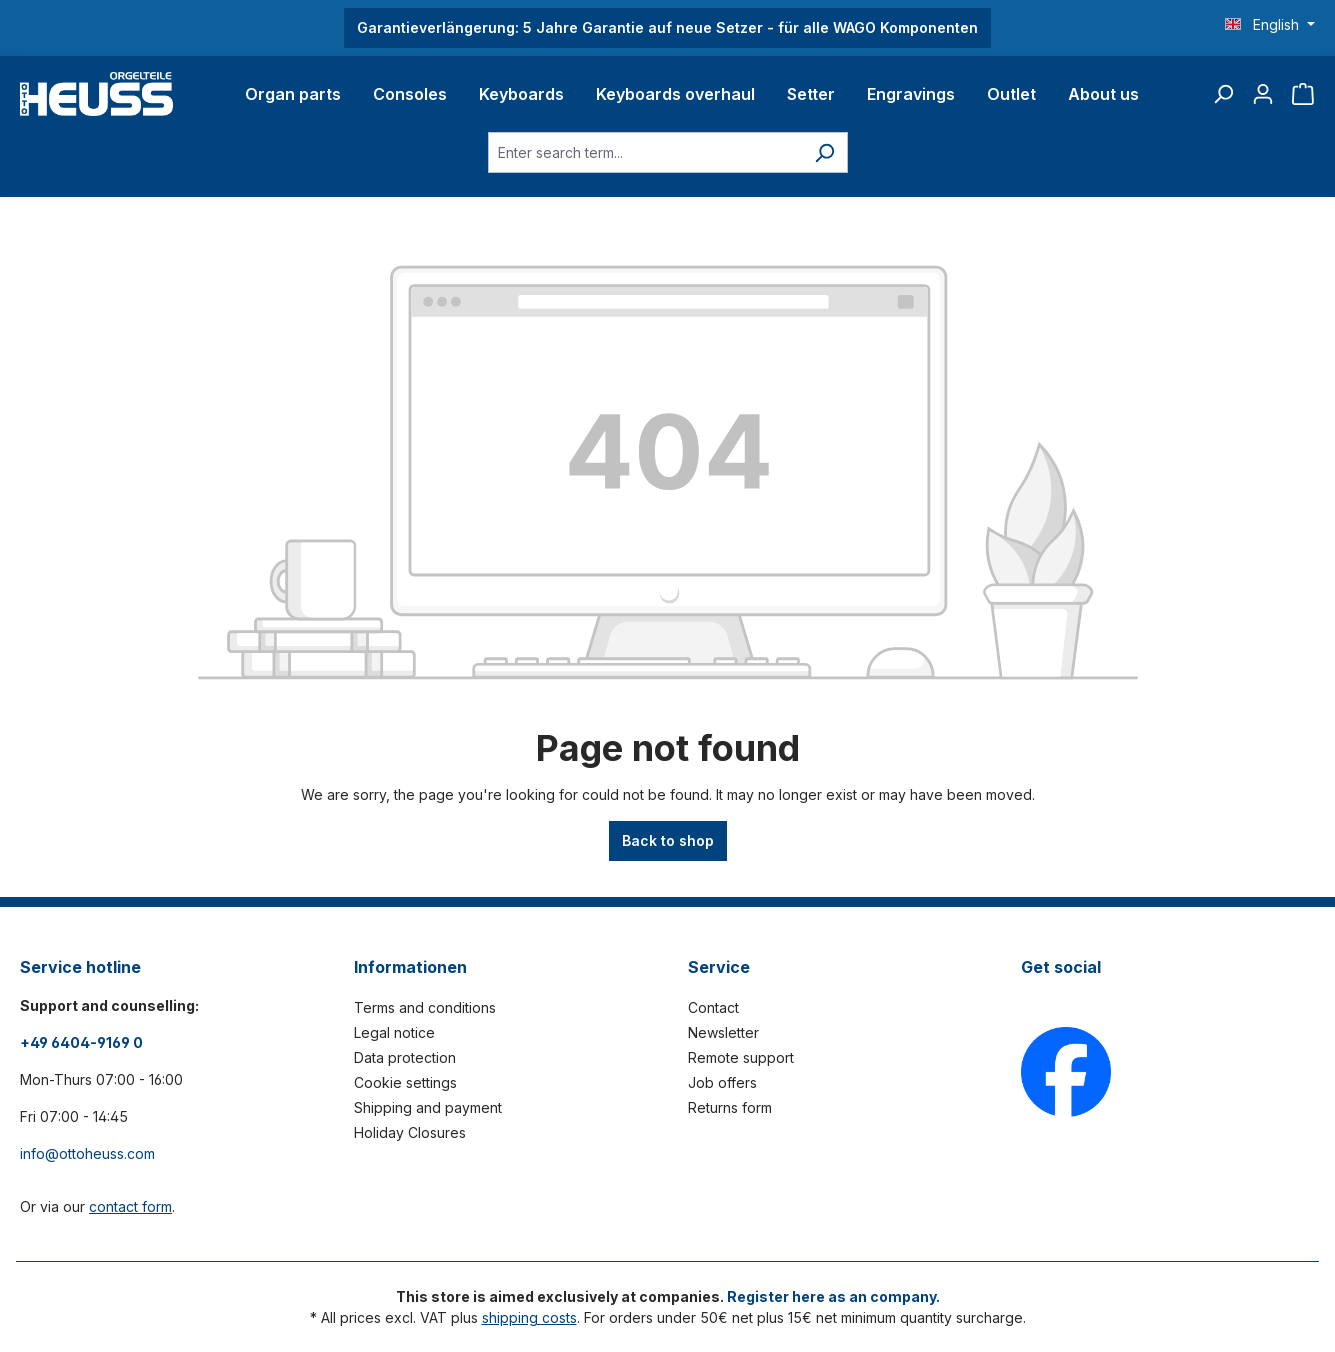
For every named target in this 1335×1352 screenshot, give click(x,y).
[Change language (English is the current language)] (1270, 25)
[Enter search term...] (645, 152)
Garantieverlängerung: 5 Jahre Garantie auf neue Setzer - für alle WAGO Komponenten (667, 27)
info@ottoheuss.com (87, 1153)
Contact (713, 1007)
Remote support (741, 1057)
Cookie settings (405, 1082)
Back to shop (668, 840)
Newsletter (723, 1032)
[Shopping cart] (1303, 94)
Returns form (730, 1107)
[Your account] (1263, 94)
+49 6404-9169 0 (81, 1042)
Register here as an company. (833, 1296)
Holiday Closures (410, 1132)
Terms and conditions (425, 1007)
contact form (130, 1206)
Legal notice (394, 1032)
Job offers (722, 1082)
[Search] (1223, 94)
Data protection (405, 1057)
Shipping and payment (428, 1107)
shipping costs (529, 1317)
